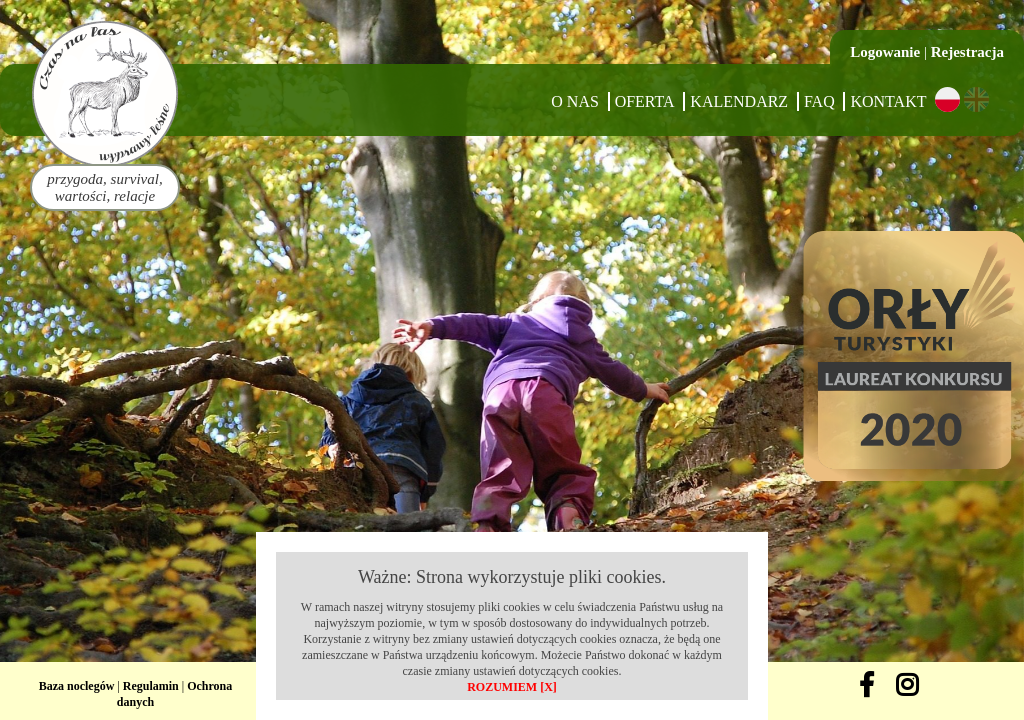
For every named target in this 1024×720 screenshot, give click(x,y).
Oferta (645, 101)
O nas (575, 101)
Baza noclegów (77, 686)
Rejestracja (967, 52)
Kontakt (888, 101)
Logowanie (885, 52)
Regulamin (151, 686)
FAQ (819, 101)
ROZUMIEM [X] (512, 687)
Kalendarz (739, 101)
